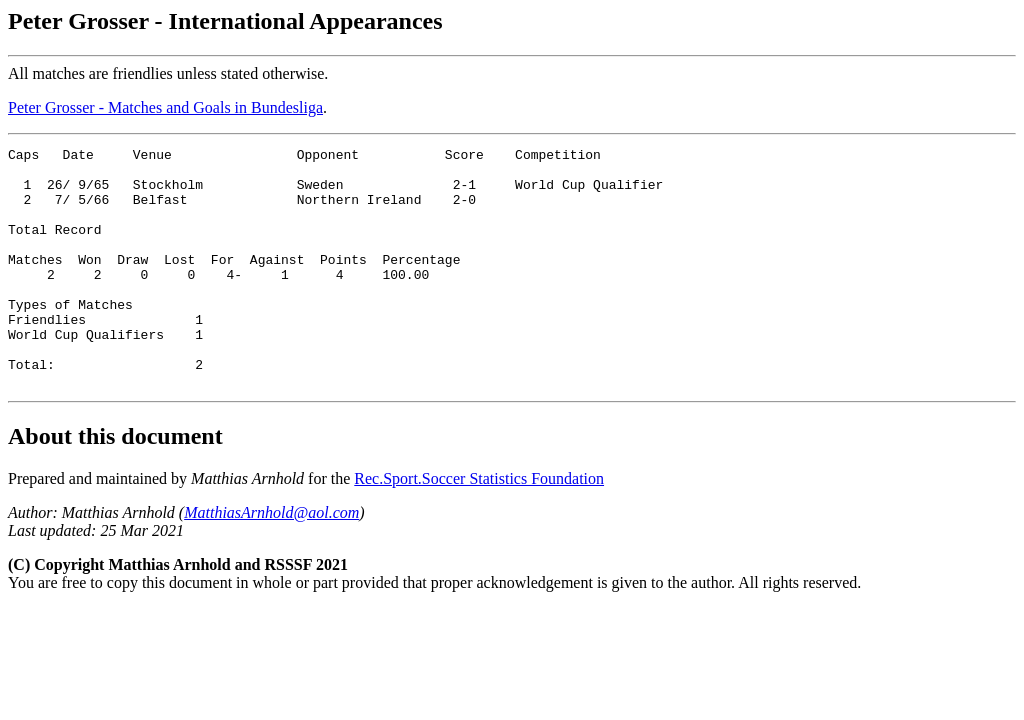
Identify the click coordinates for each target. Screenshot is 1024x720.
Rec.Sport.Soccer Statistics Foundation (479, 526)
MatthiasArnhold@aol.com (271, 560)
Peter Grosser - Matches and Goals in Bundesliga (165, 107)
